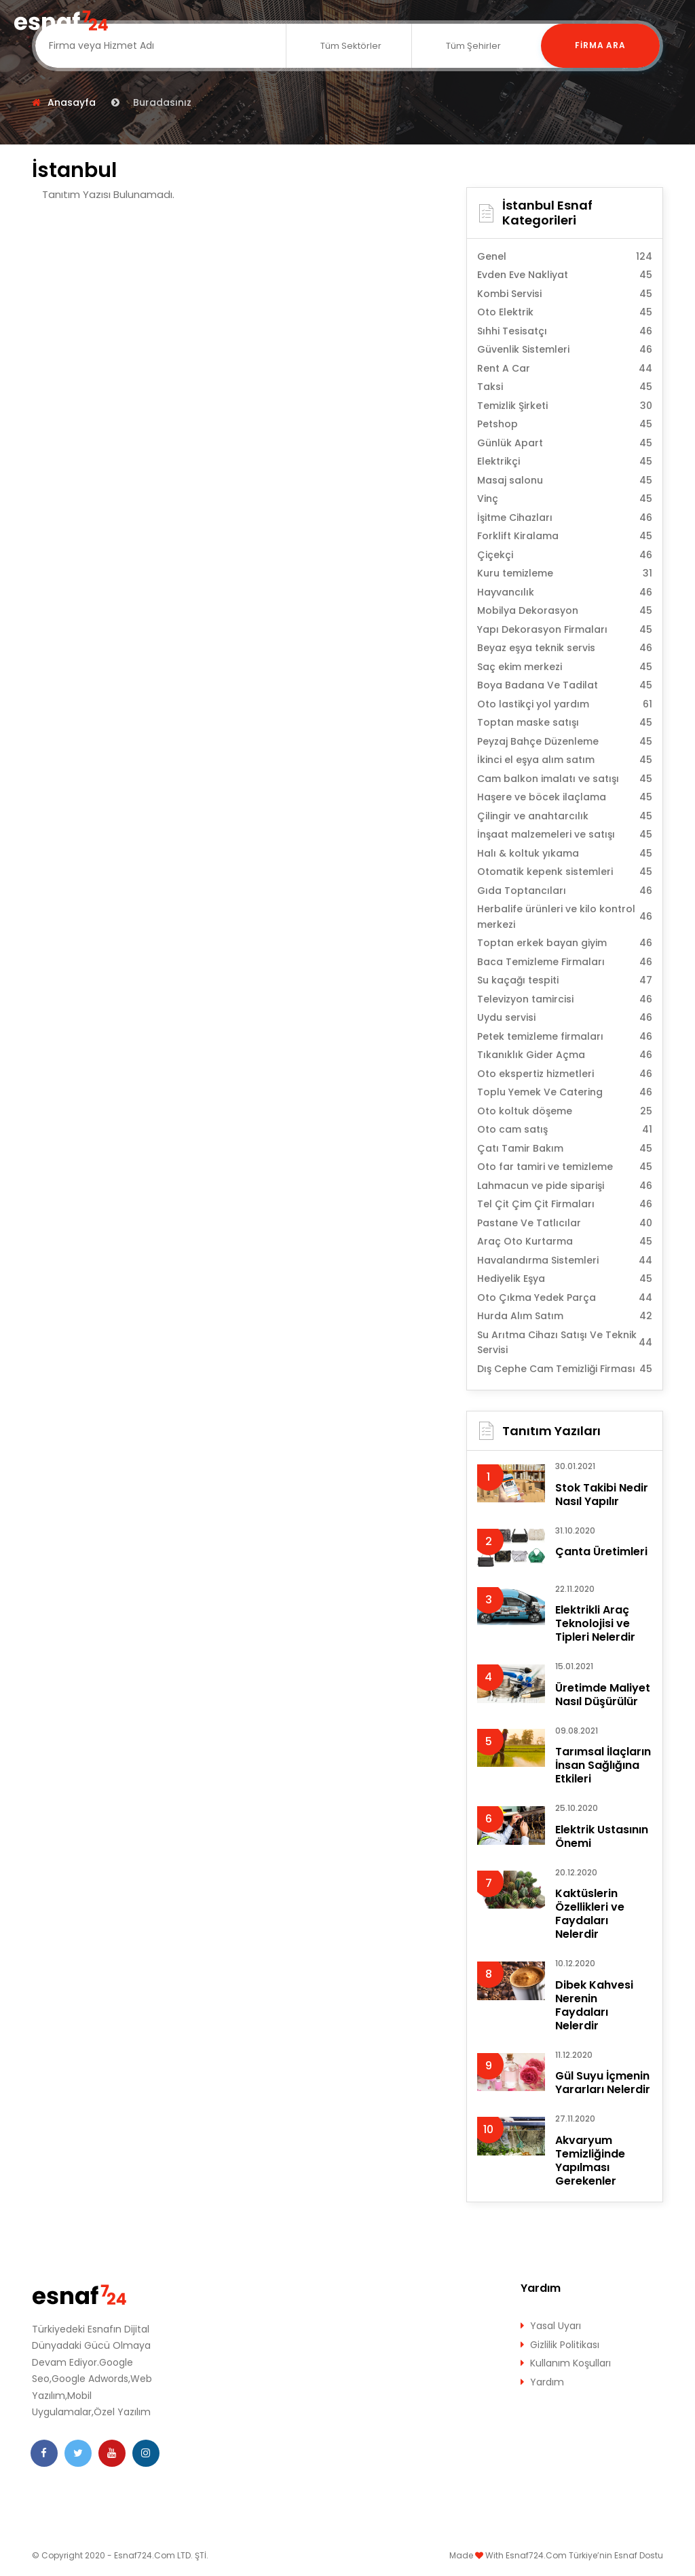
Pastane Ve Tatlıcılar (564, 1223)
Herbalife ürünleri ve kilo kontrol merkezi (564, 916)
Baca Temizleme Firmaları (564, 962)
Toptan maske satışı (564, 722)
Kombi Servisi (564, 294)
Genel (564, 257)
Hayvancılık (564, 592)
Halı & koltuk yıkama (564, 853)
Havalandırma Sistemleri (564, 1260)
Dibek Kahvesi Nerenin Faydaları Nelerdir (594, 2005)
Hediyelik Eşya (564, 1279)
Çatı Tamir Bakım (564, 1148)
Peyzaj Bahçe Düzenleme (564, 741)
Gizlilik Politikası (564, 2344)
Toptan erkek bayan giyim (564, 943)
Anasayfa (72, 102)
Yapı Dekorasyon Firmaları (564, 630)
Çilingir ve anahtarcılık (564, 816)
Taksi (564, 387)
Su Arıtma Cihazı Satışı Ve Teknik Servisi (564, 1342)
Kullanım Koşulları (570, 2363)
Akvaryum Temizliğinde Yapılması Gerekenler (590, 2160)
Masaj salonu (564, 480)
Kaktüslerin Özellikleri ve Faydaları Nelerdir (589, 1914)
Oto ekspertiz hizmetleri (564, 1074)
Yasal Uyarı (555, 2326)
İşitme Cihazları (564, 518)
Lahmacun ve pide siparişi (564, 1186)
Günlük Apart (564, 443)
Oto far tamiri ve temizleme (564, 1167)
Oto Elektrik (564, 312)
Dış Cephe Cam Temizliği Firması (564, 1369)
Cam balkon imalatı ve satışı (564, 779)
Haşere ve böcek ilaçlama (564, 797)
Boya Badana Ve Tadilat (564, 685)
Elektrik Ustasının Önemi (601, 1836)
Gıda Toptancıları (564, 891)
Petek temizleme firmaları (564, 1037)
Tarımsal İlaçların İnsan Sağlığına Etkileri (603, 1765)
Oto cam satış (564, 1129)
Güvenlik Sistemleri (564, 349)
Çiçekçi (564, 555)
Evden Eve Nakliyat (564, 275)
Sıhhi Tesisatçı (564, 331)
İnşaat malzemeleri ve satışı (564, 834)
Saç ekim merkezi (564, 667)
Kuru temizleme (564, 573)
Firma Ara (600, 46)
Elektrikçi (564, 461)
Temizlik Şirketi (564, 406)
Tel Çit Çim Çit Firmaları (564, 1204)
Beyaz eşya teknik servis (564, 648)
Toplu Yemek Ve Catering (564, 1092)
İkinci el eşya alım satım (564, 760)
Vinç (564, 499)
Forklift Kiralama (564, 536)
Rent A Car (564, 368)
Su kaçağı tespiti (564, 980)
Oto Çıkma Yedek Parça (564, 1298)
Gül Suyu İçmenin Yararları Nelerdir (602, 2082)
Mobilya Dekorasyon (564, 611)
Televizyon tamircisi (564, 999)
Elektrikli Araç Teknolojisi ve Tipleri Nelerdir (595, 1623)
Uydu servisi (564, 1018)
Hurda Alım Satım (564, 1316)
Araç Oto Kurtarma (564, 1241)
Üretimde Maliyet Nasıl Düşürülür (602, 1694)
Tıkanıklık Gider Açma (564, 1055)
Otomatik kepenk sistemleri (564, 872)
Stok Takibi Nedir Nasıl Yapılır (601, 1494)
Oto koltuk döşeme (564, 1111)
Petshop (564, 424)
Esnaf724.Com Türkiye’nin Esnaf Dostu (584, 2555)
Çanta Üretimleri (601, 1551)
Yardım (547, 2382)
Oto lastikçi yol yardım (564, 704)
